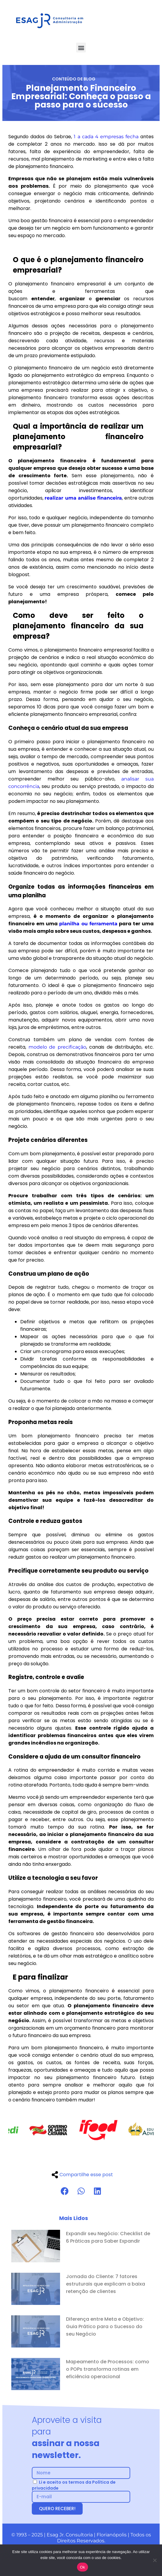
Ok (82, 2567)
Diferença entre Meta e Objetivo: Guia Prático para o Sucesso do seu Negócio (105, 2326)
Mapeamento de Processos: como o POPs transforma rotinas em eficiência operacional (107, 2369)
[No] (155, 2560)
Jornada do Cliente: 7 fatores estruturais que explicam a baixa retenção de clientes (105, 2284)
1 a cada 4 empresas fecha (106, 136)
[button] (81, 47)
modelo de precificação (57, 1047)
